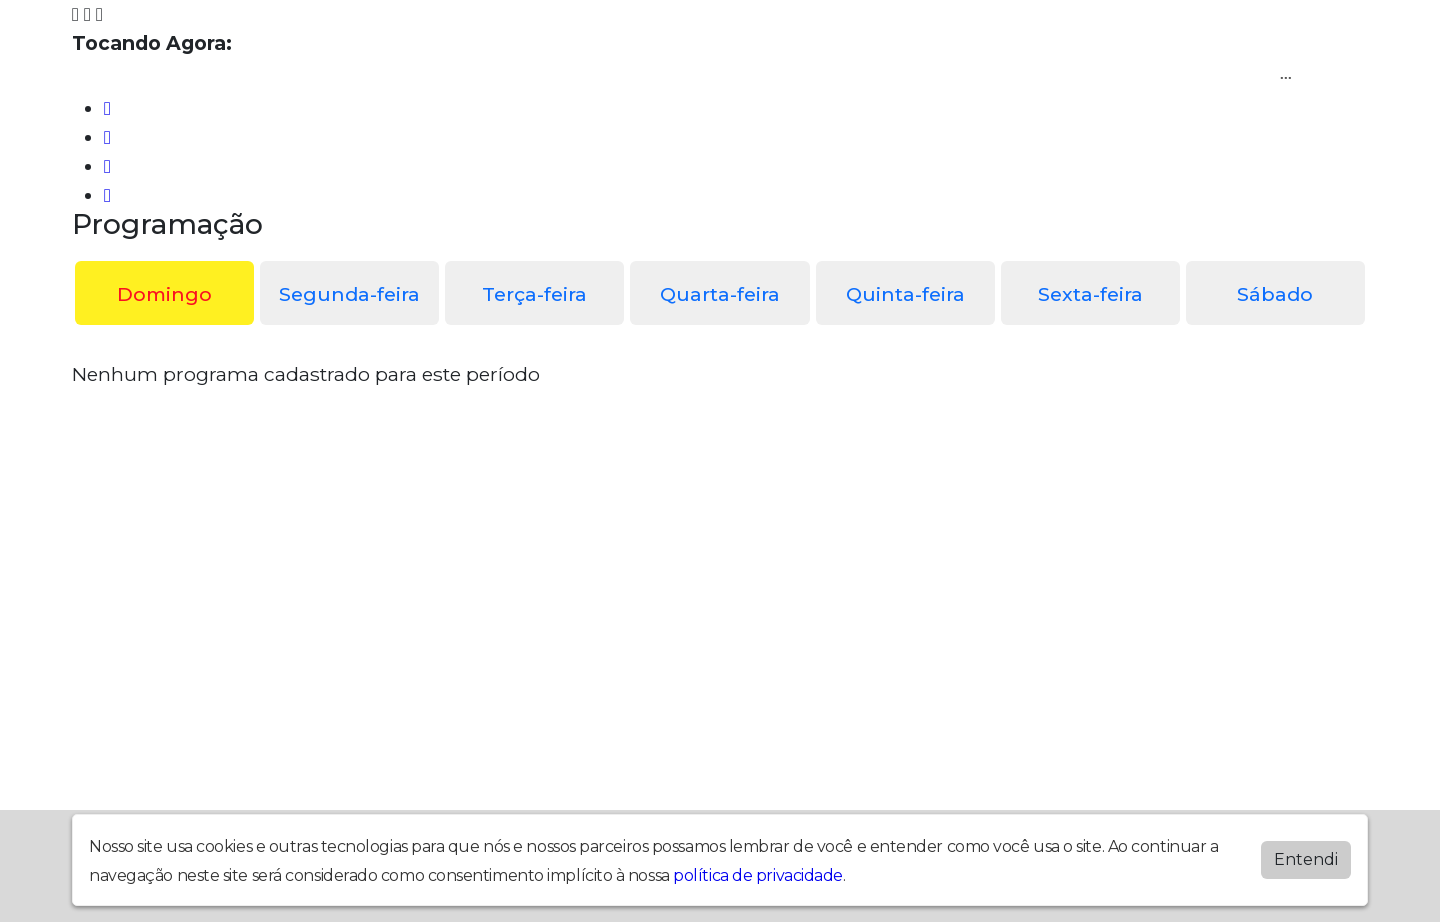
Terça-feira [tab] (534, 294)
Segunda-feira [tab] (349, 294)
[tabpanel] (720, 374)
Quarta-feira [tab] (720, 294)
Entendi (1306, 859)
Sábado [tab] (1275, 294)
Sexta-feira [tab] (1090, 294)
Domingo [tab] (164, 294)
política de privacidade (758, 875)
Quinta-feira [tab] (905, 294)
